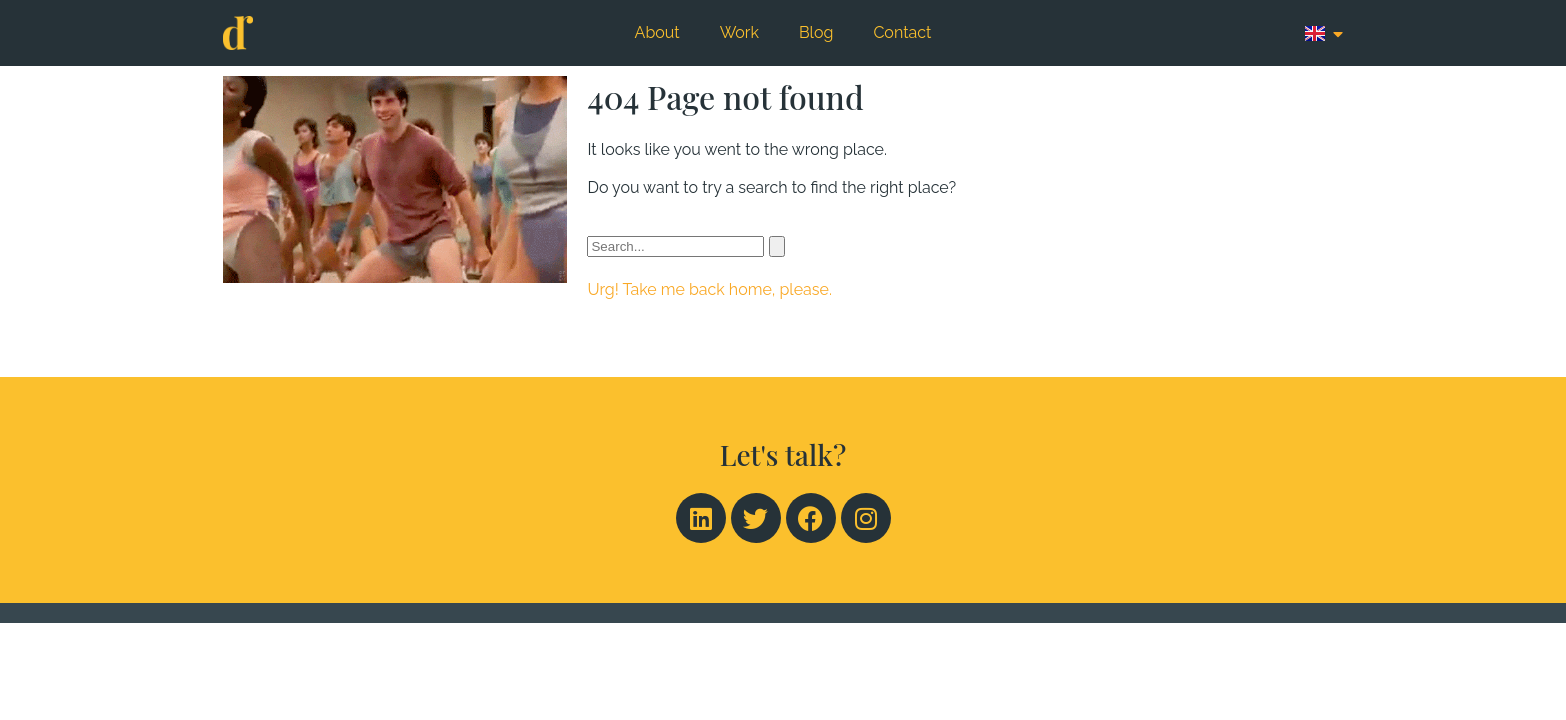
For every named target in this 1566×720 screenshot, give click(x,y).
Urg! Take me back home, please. (709, 289)
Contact (902, 32)
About (657, 32)
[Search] (777, 246)
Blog (816, 32)
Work (739, 32)
